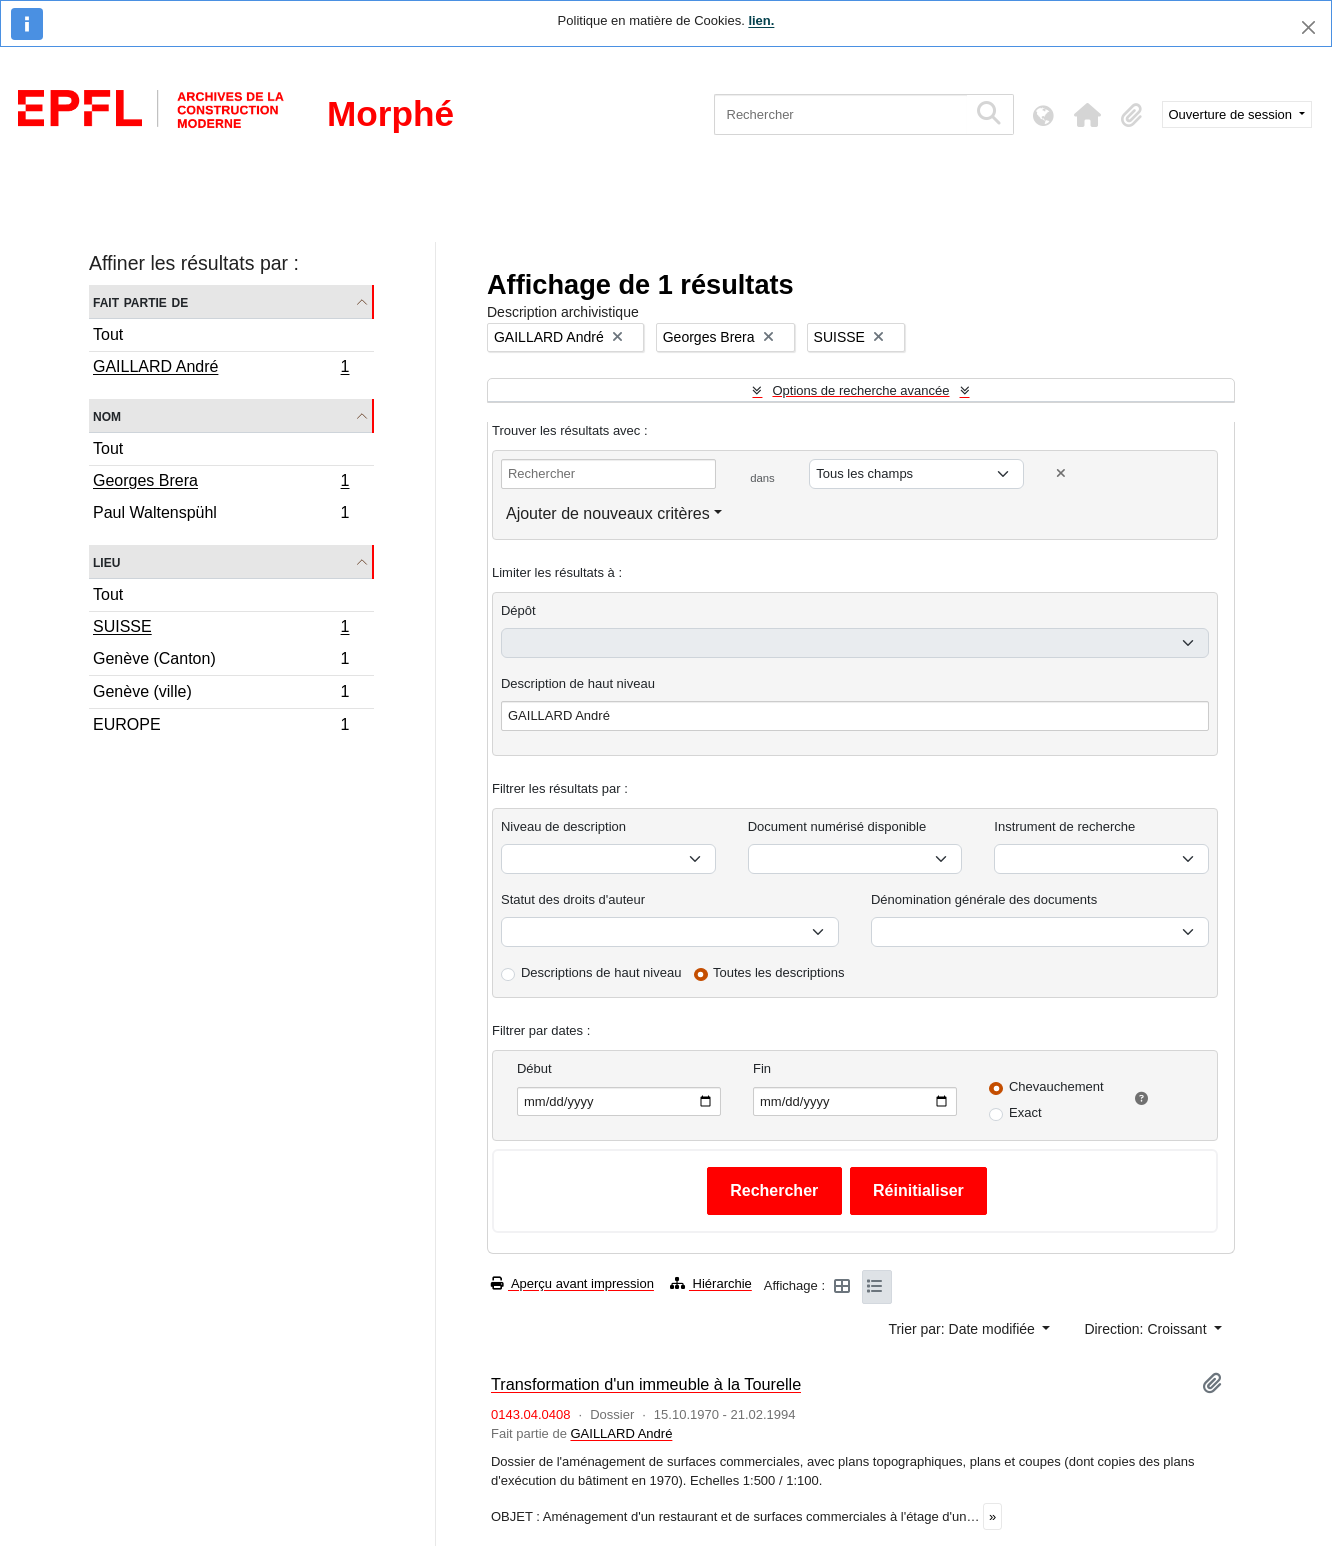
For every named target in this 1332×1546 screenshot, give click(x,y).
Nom (107, 415)
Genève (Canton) (221, 661)
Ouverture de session (1232, 114)
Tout (108, 334)
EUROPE (221, 727)
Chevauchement (1056, 1086)
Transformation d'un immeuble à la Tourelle (646, 1384)
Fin (762, 1068)
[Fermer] (1308, 27)
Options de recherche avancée (860, 390)
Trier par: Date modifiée (963, 1329)
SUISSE (221, 629)
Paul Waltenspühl (221, 515)
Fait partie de (140, 301)
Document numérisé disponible (837, 826)
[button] (1088, 115)
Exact (1025, 1112)
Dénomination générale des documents (984, 899)
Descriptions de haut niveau (601, 972)
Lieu (106, 561)
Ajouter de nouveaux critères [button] (608, 513)
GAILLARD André (221, 369)
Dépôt (518, 610)
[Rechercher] (840, 114)
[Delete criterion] (1061, 473)
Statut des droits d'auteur (573, 899)
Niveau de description (563, 826)
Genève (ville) (221, 694)
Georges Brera (221, 483)
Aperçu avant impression (572, 1283)
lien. (761, 20)
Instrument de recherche (1064, 826)
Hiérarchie (711, 1283)
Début (534, 1068)
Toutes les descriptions (779, 972)
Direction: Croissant (1147, 1329)
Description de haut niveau (578, 683)
